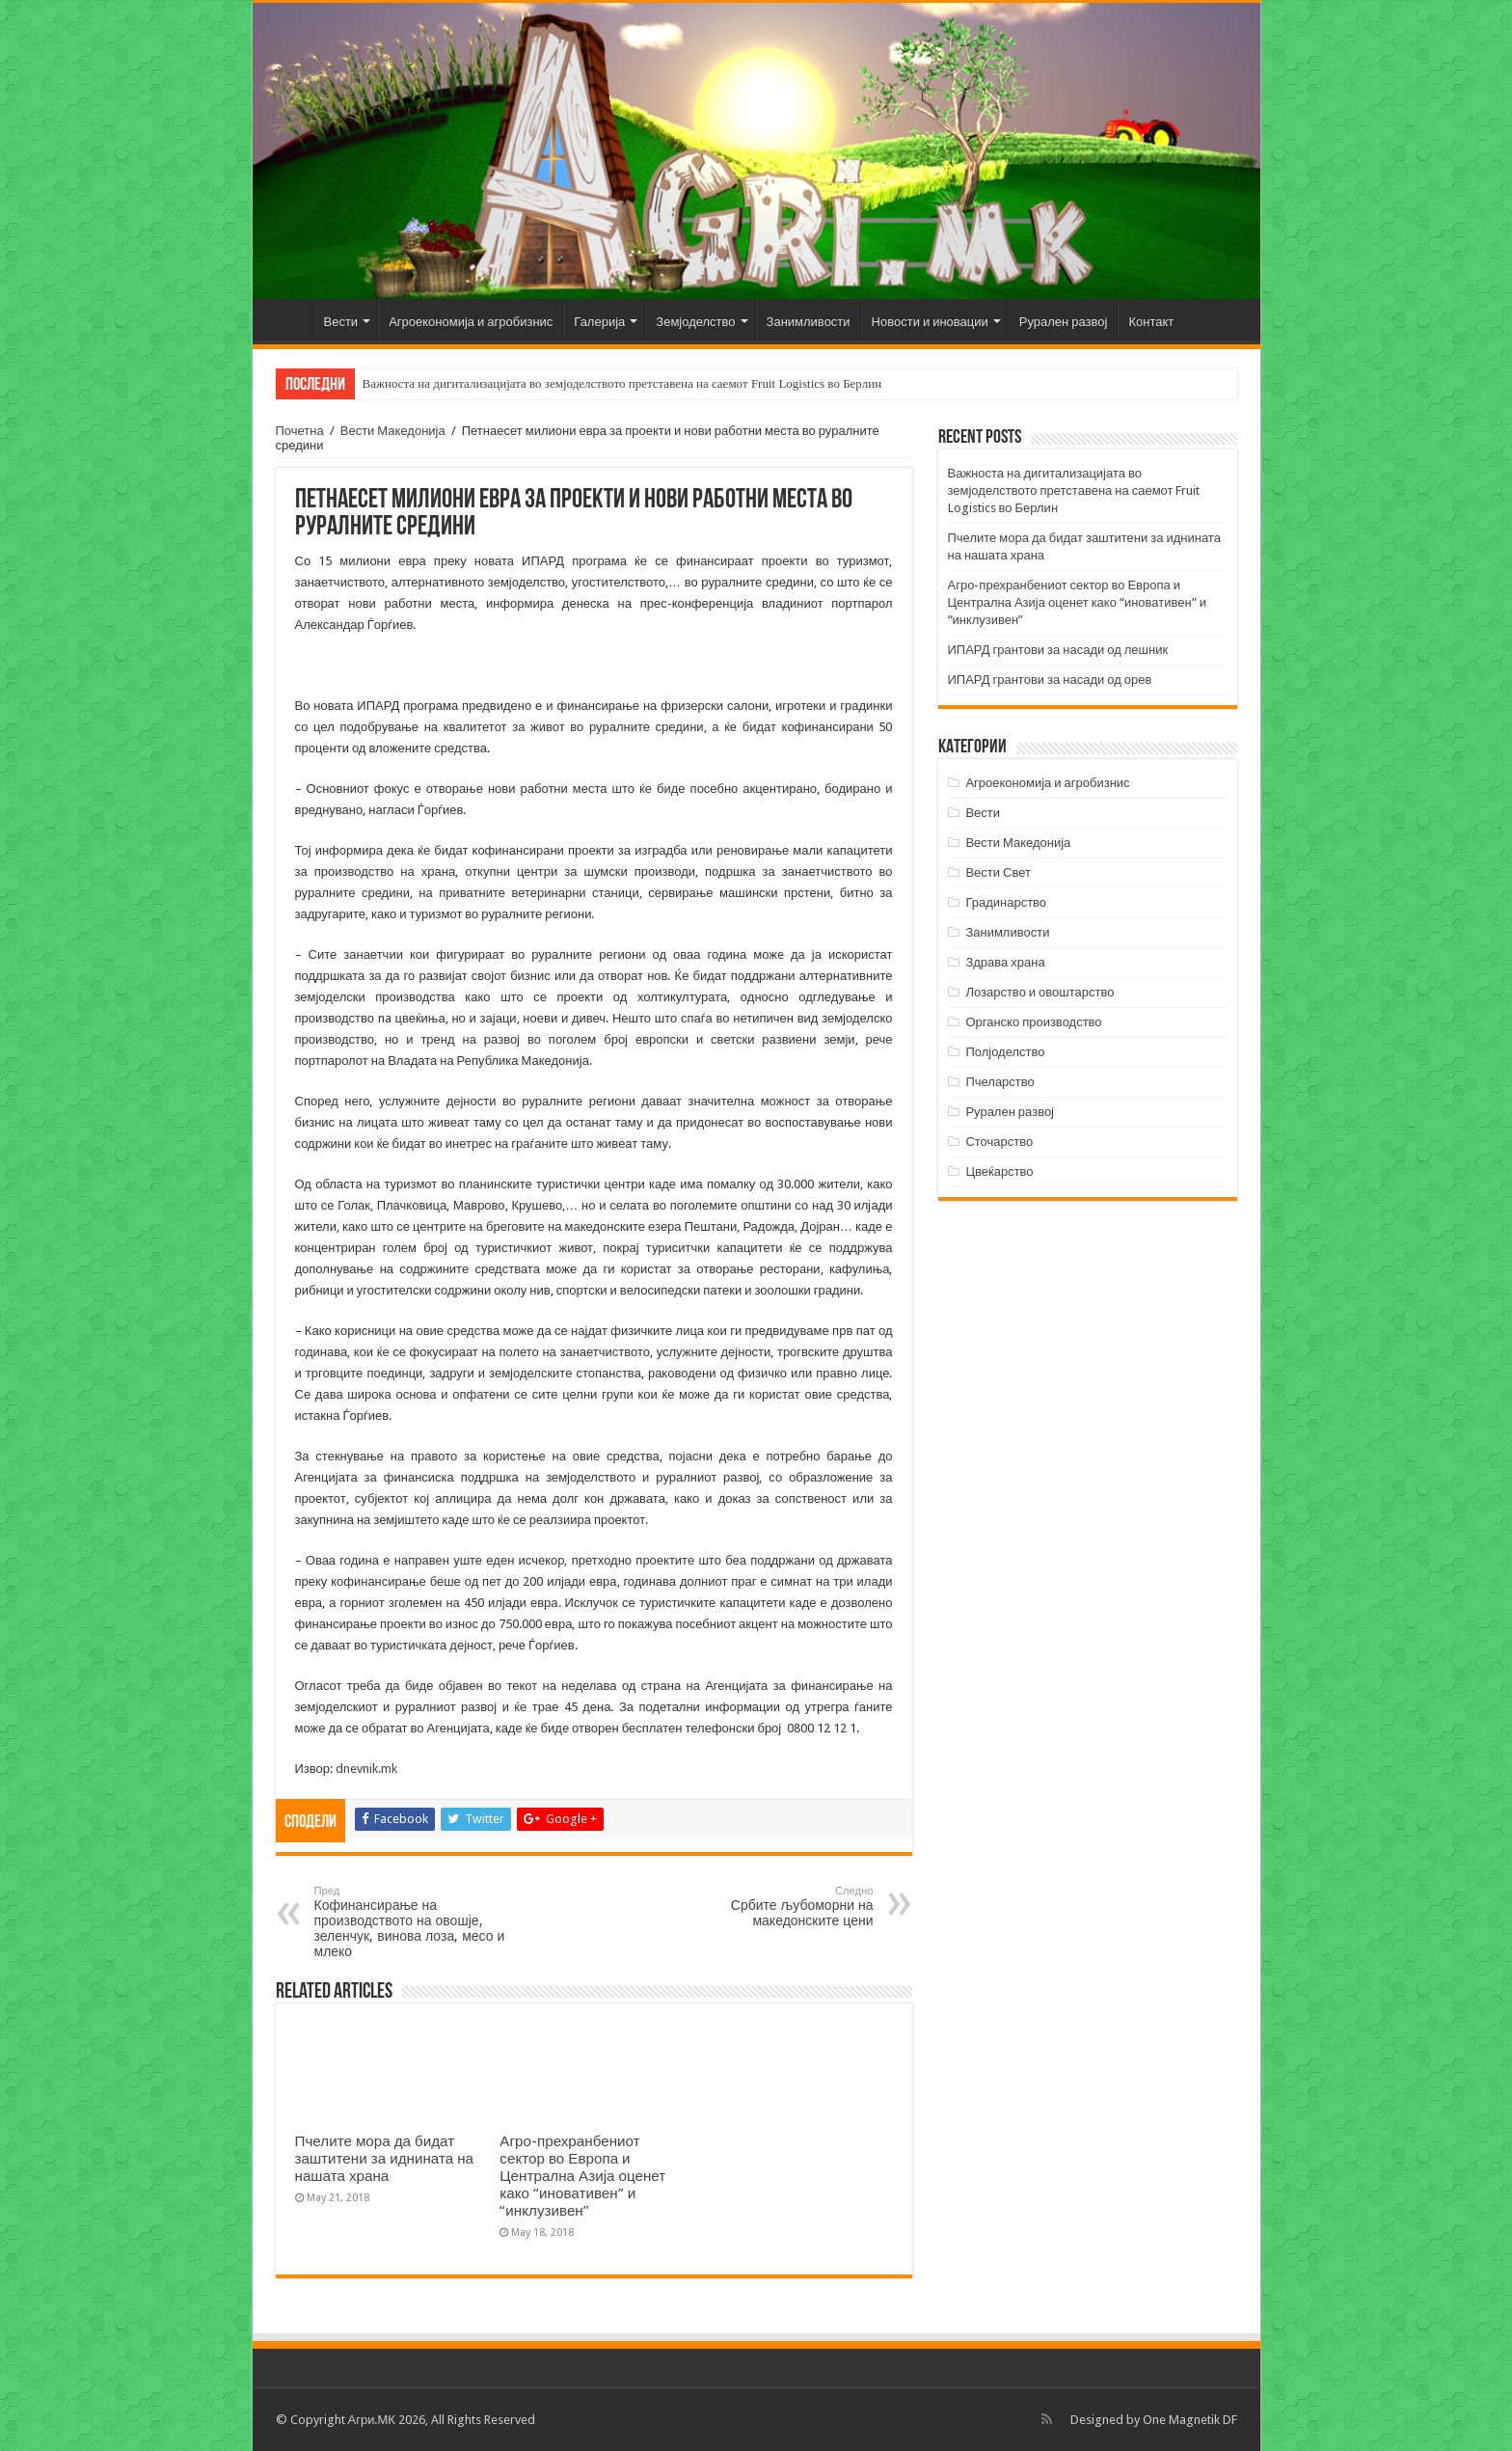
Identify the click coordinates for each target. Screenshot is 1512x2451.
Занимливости (808, 321)
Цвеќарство (999, 1171)
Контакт (1151, 321)
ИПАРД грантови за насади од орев (1050, 679)
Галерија (599, 321)
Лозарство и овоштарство (1039, 992)
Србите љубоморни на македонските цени (775, 1906)
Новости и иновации (930, 321)
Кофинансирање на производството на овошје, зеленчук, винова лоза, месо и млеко (413, 1922)
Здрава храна (1004, 962)
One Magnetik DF (1190, 2419)
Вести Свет (998, 872)
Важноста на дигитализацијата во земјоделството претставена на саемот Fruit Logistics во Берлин (622, 383)
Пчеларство (999, 1082)
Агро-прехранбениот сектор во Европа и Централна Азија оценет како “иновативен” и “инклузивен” (582, 2176)
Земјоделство (695, 321)
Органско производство (1033, 1022)
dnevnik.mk (366, 1768)
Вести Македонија (393, 430)
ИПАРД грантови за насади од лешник (1058, 649)
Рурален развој (1063, 321)
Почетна (287, 319)
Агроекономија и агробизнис (471, 321)
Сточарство (999, 1141)
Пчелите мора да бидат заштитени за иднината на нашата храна (384, 2159)
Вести (341, 321)
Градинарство (1005, 902)
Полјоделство (1004, 1052)
